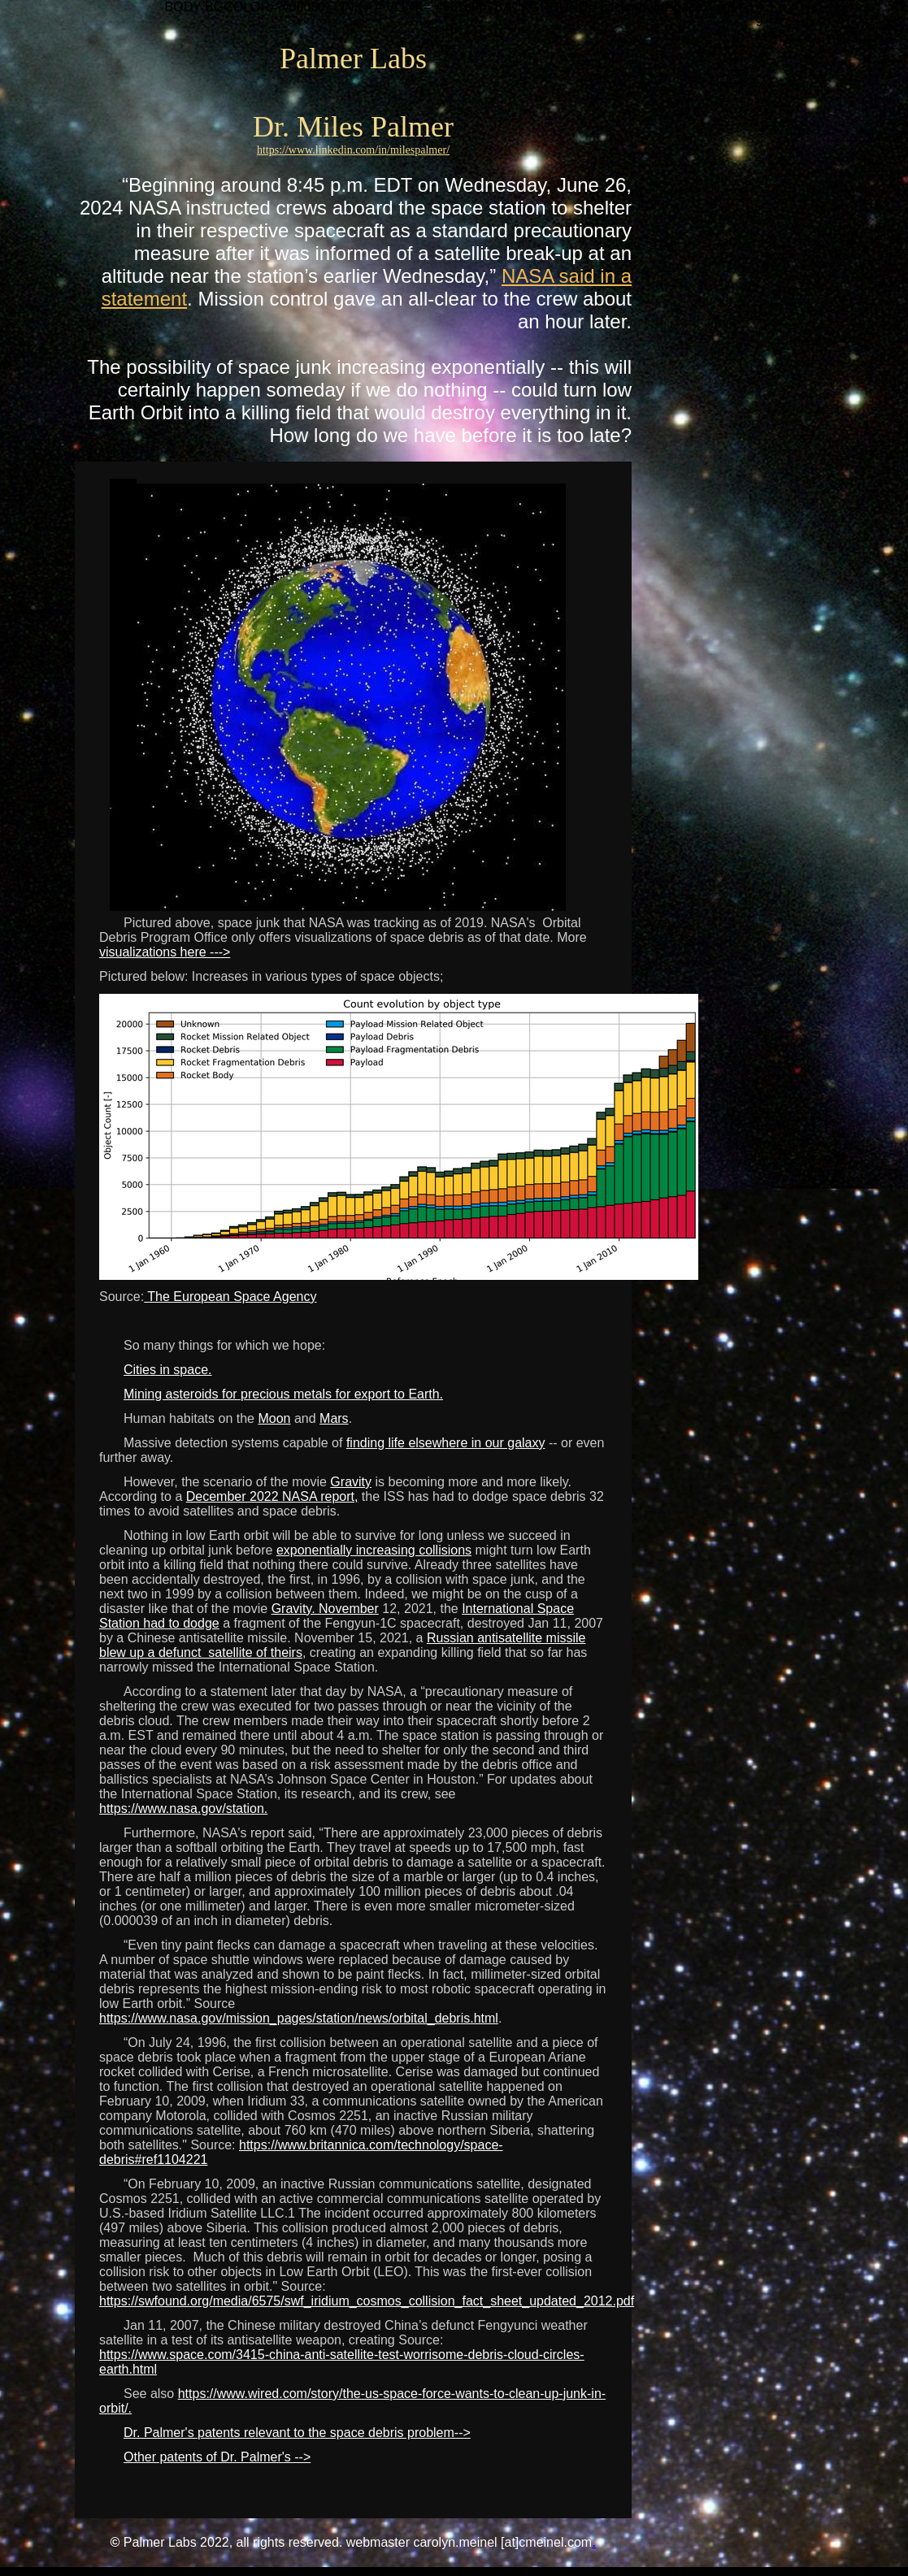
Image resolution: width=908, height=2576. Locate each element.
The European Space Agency (230, 1296)
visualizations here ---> (164, 952)
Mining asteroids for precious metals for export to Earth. (283, 1394)
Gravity (350, 1482)
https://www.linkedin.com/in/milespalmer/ (353, 150)
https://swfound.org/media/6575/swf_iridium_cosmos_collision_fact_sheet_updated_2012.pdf (366, 2301)
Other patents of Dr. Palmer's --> (217, 2457)
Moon (274, 1418)
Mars (334, 1418)
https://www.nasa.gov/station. (183, 1808)
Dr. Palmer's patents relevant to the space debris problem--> (297, 2432)
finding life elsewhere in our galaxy (445, 1443)
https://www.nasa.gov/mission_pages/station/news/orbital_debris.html (298, 2018)
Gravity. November (325, 1608)
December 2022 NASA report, (272, 1496)
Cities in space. (168, 1370)
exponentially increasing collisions (373, 1550)
